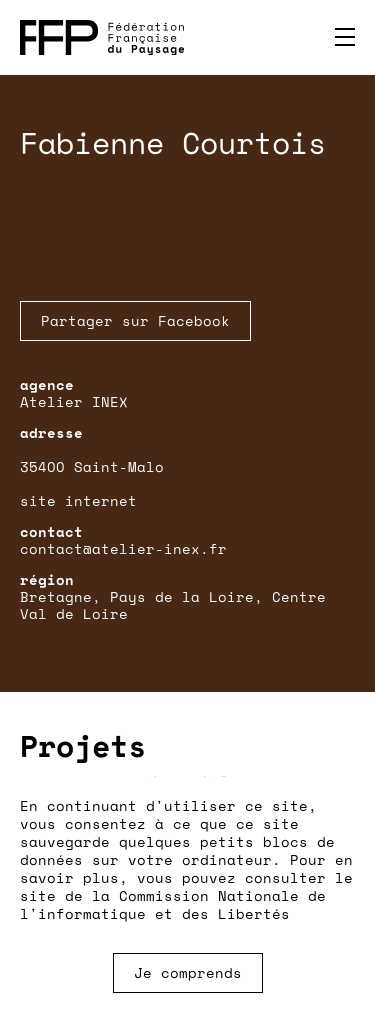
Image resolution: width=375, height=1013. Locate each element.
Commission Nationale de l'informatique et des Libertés (173, 904)
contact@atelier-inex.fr (123, 548)
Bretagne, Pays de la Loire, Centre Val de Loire (173, 605)
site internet (78, 500)
